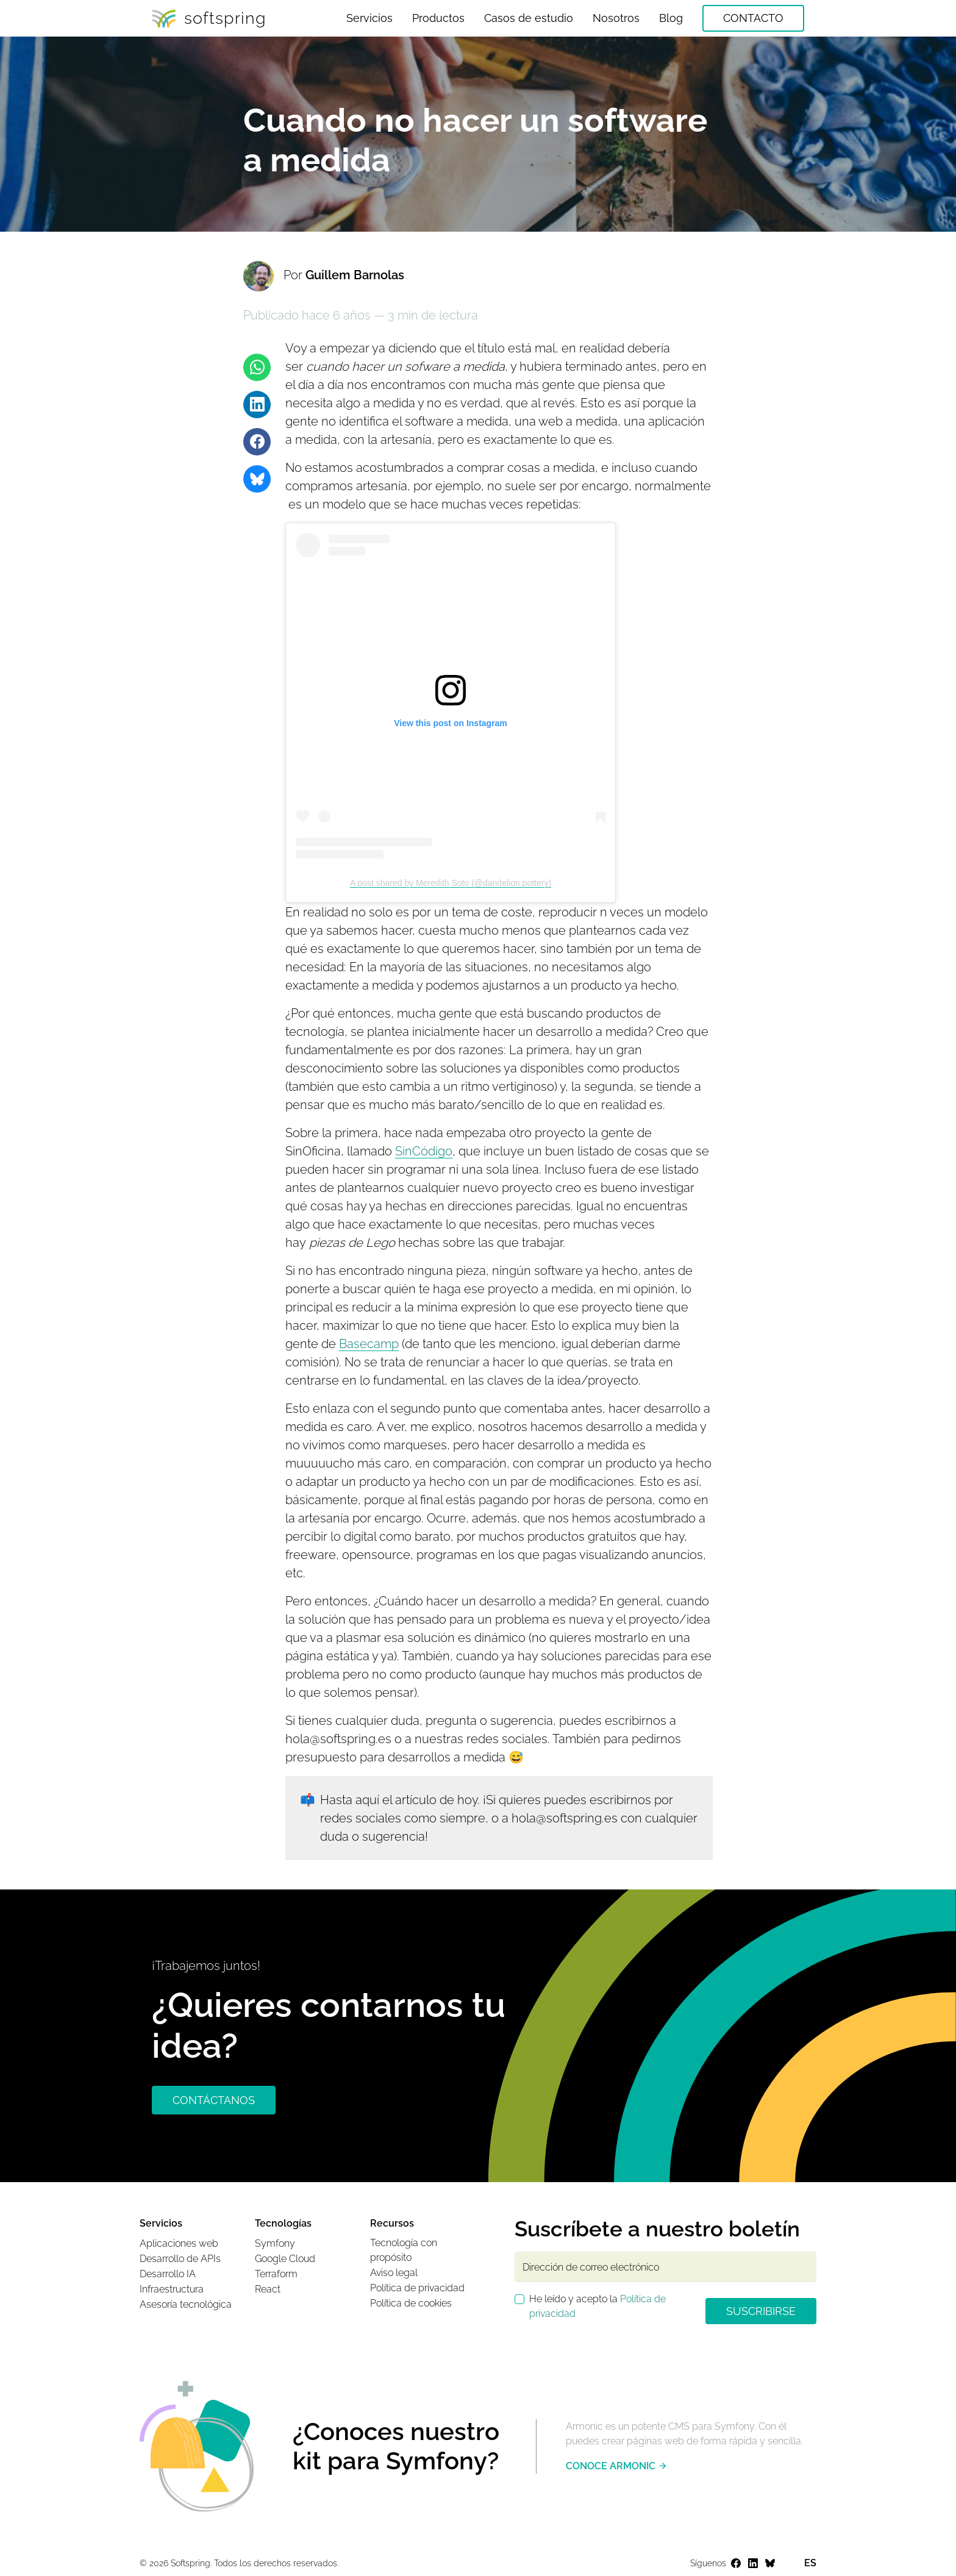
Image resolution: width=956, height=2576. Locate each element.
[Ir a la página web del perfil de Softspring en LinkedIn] (753, 2564)
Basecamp (369, 1343)
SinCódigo (423, 1151)
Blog (671, 18)
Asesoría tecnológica (186, 2304)
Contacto (753, 18)
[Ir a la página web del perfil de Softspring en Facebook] (736, 2564)
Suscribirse (761, 2311)
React (267, 2289)
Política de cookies (411, 2303)
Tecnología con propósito (403, 2250)
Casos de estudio (528, 18)
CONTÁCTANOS (214, 2100)
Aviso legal (394, 2272)
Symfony (275, 2243)
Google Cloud (285, 2258)
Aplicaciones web (179, 2243)
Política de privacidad (417, 2288)
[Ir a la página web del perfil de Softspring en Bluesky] (770, 2564)
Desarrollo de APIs (180, 2258)
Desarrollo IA (168, 2274)
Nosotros (616, 18)
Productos (438, 18)
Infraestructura (172, 2289)
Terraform (276, 2274)
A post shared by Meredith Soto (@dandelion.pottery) (450, 883)
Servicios (369, 18)
